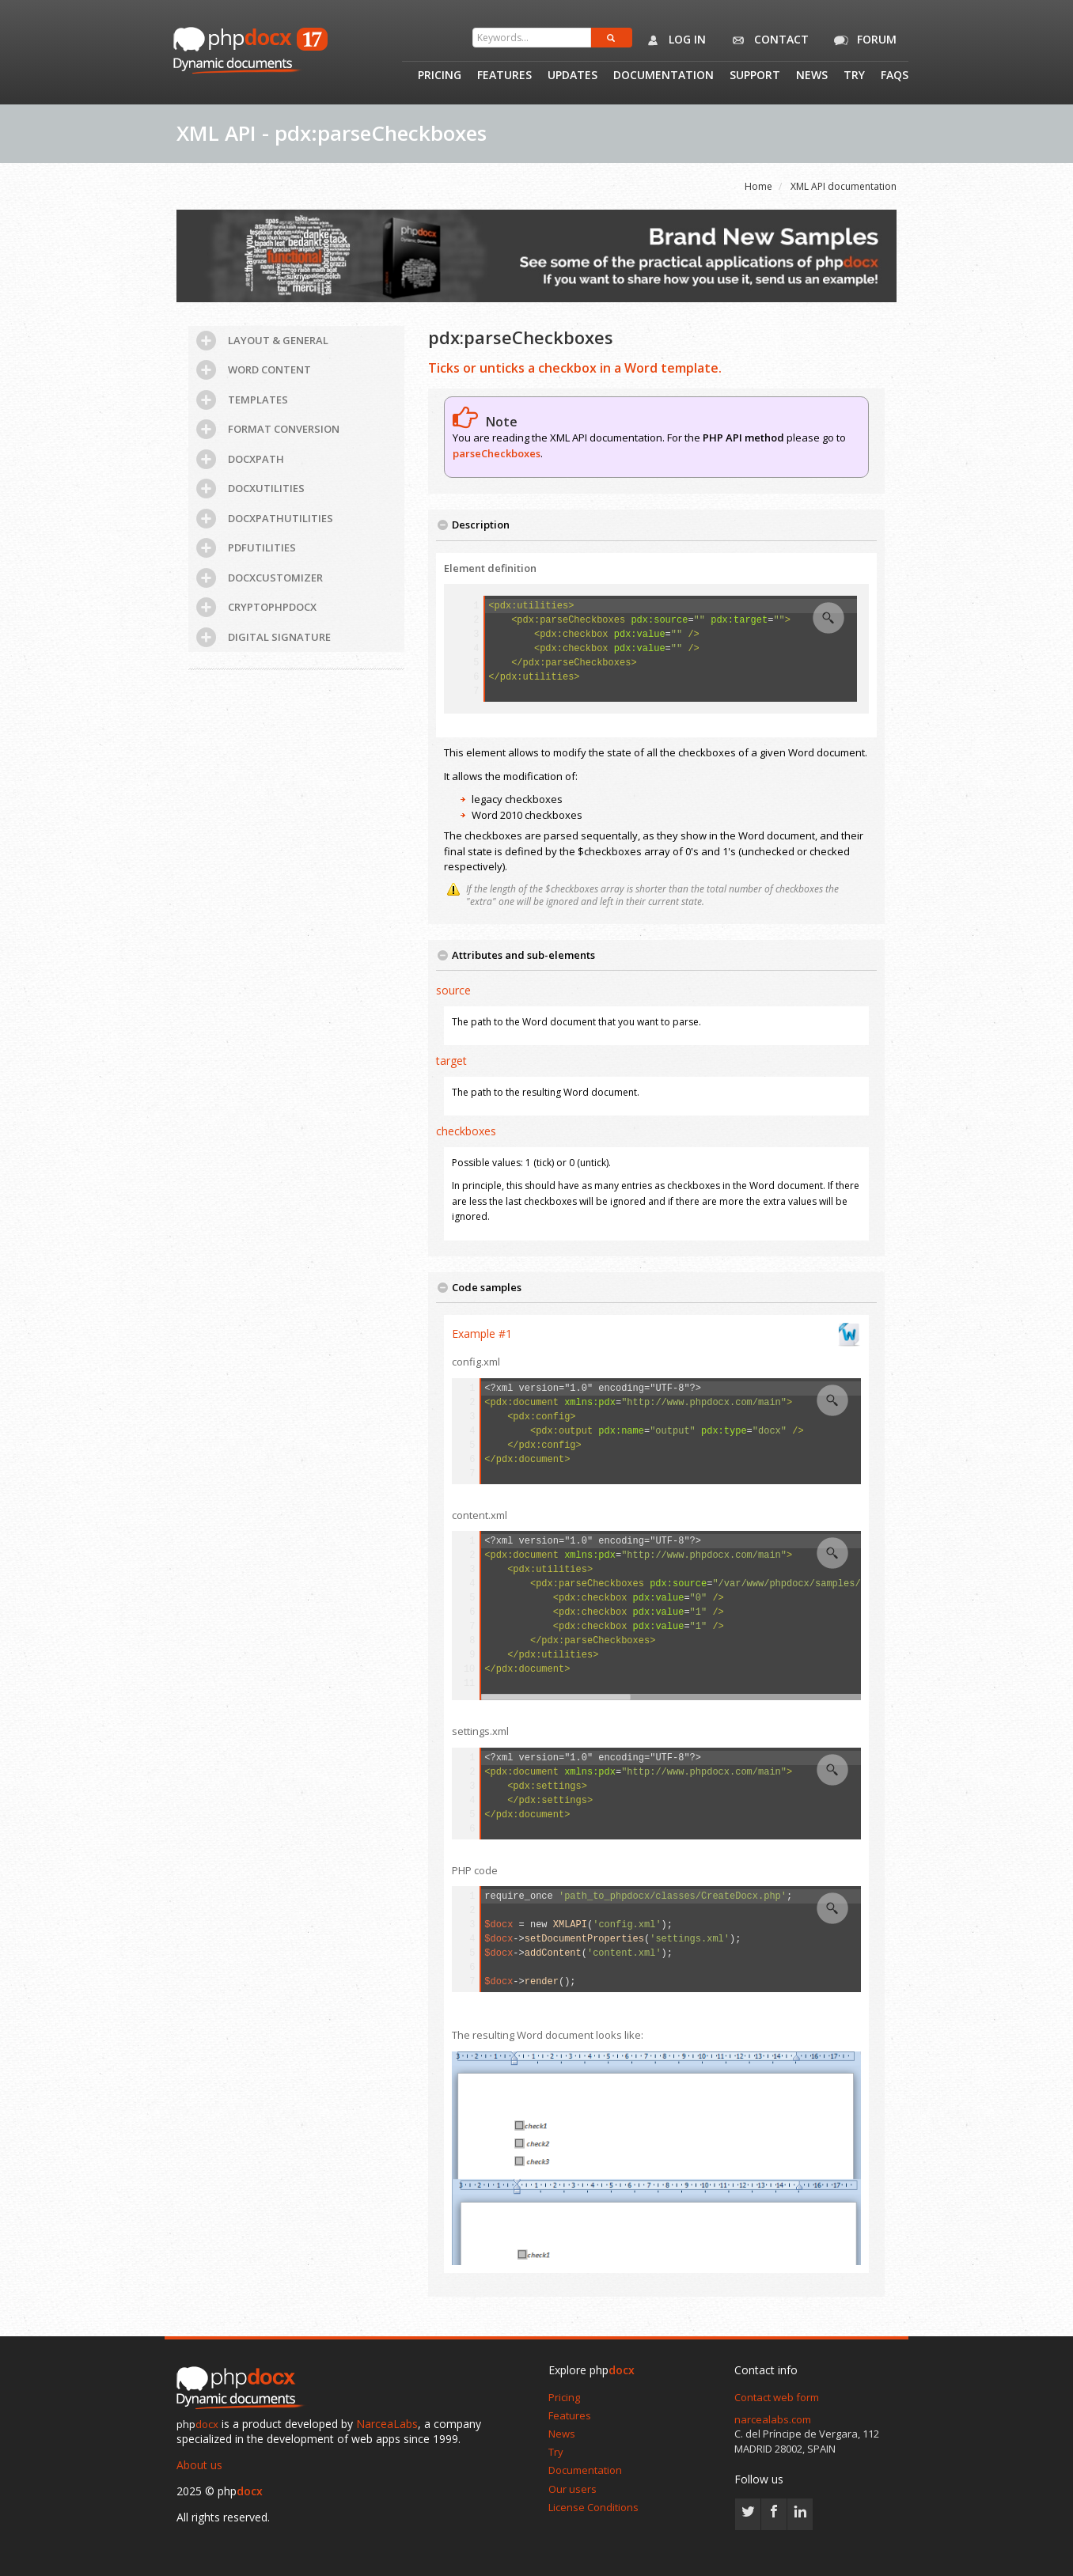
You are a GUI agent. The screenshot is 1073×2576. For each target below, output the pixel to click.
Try (854, 76)
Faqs (894, 76)
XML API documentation (844, 186)
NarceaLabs (387, 2423)
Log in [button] (673, 40)
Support (755, 76)
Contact (767, 40)
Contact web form (776, 2397)
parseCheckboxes (496, 453)
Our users (572, 2489)
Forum (862, 40)
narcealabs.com (772, 2419)
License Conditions (593, 2507)
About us (199, 2464)
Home (758, 186)
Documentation (663, 76)
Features (504, 76)
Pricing (439, 76)
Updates (572, 76)
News (812, 76)
